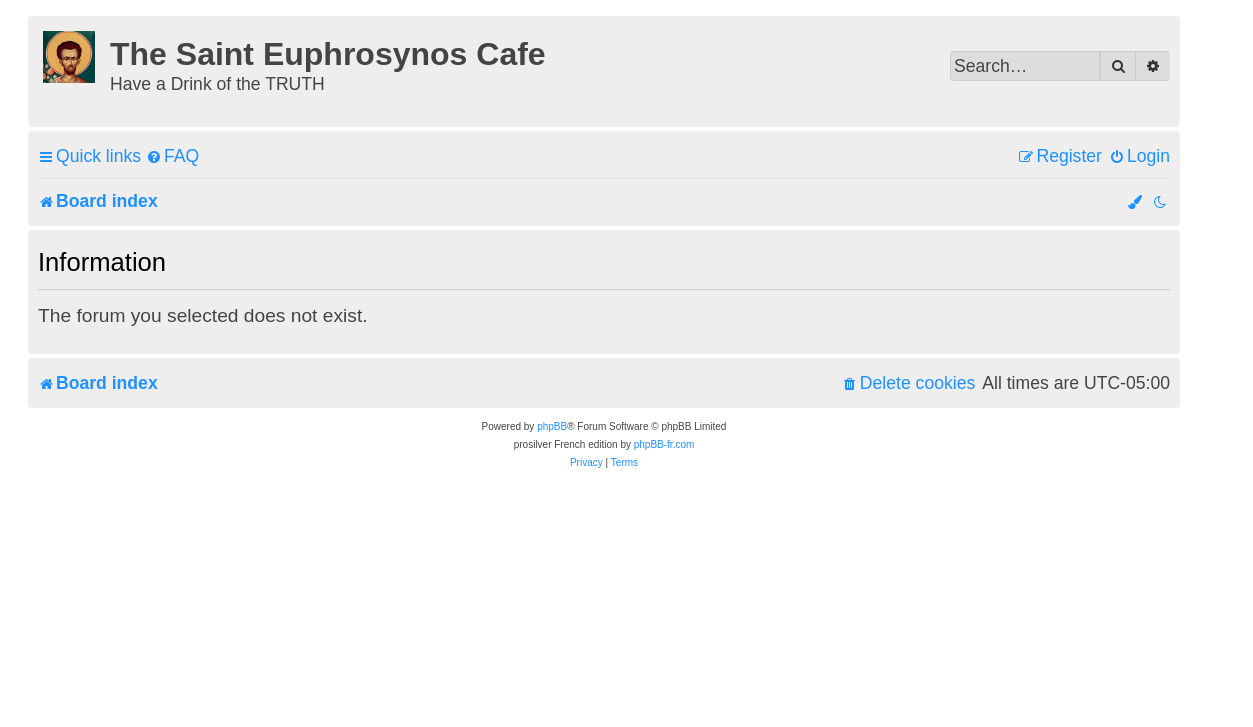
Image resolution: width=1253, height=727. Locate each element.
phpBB (552, 426)
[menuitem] (172, 156)
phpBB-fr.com (664, 444)
